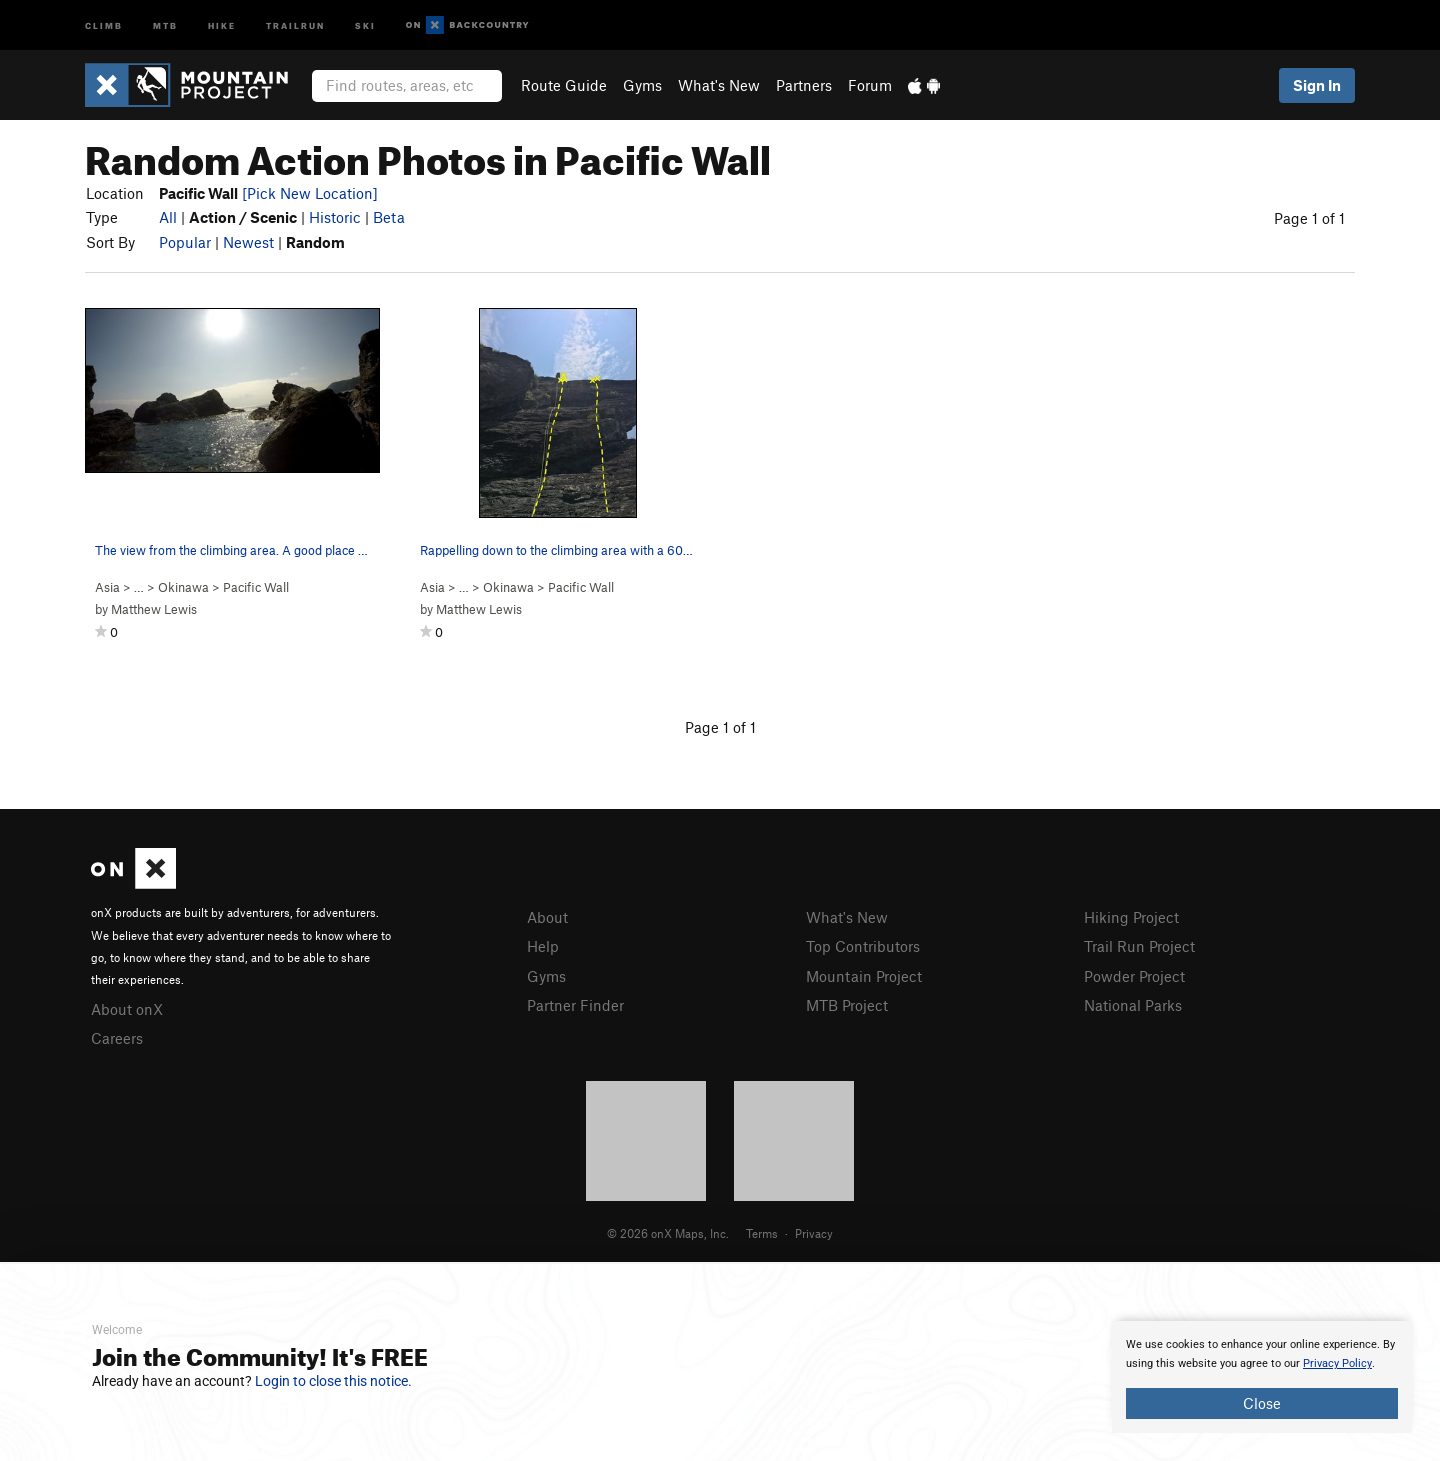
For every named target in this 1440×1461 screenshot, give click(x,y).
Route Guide (564, 85)
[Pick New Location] (310, 193)
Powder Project (1134, 976)
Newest (248, 242)
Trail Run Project (1139, 946)
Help (543, 946)
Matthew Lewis (154, 609)
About (547, 917)
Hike (222, 24)
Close (1262, 1403)
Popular (185, 242)
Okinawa (183, 587)
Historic (335, 217)
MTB (165, 24)
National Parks (1133, 1005)
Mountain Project (864, 976)
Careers (117, 1038)
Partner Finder (575, 1005)
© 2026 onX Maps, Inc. (668, 1233)
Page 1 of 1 (1309, 218)
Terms (762, 1233)
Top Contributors (863, 946)
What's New (719, 85)
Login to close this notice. (333, 1381)
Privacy (814, 1233)
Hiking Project (1131, 917)
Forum (870, 85)
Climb (104, 24)
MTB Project (847, 1005)
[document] (1262, 1377)
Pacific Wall (256, 587)
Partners (804, 85)
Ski (365, 24)
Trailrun (295, 24)
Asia (107, 587)
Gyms (642, 85)
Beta (389, 217)
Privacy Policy (1337, 1363)
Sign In (1317, 85)
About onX (127, 1009)
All (168, 217)
